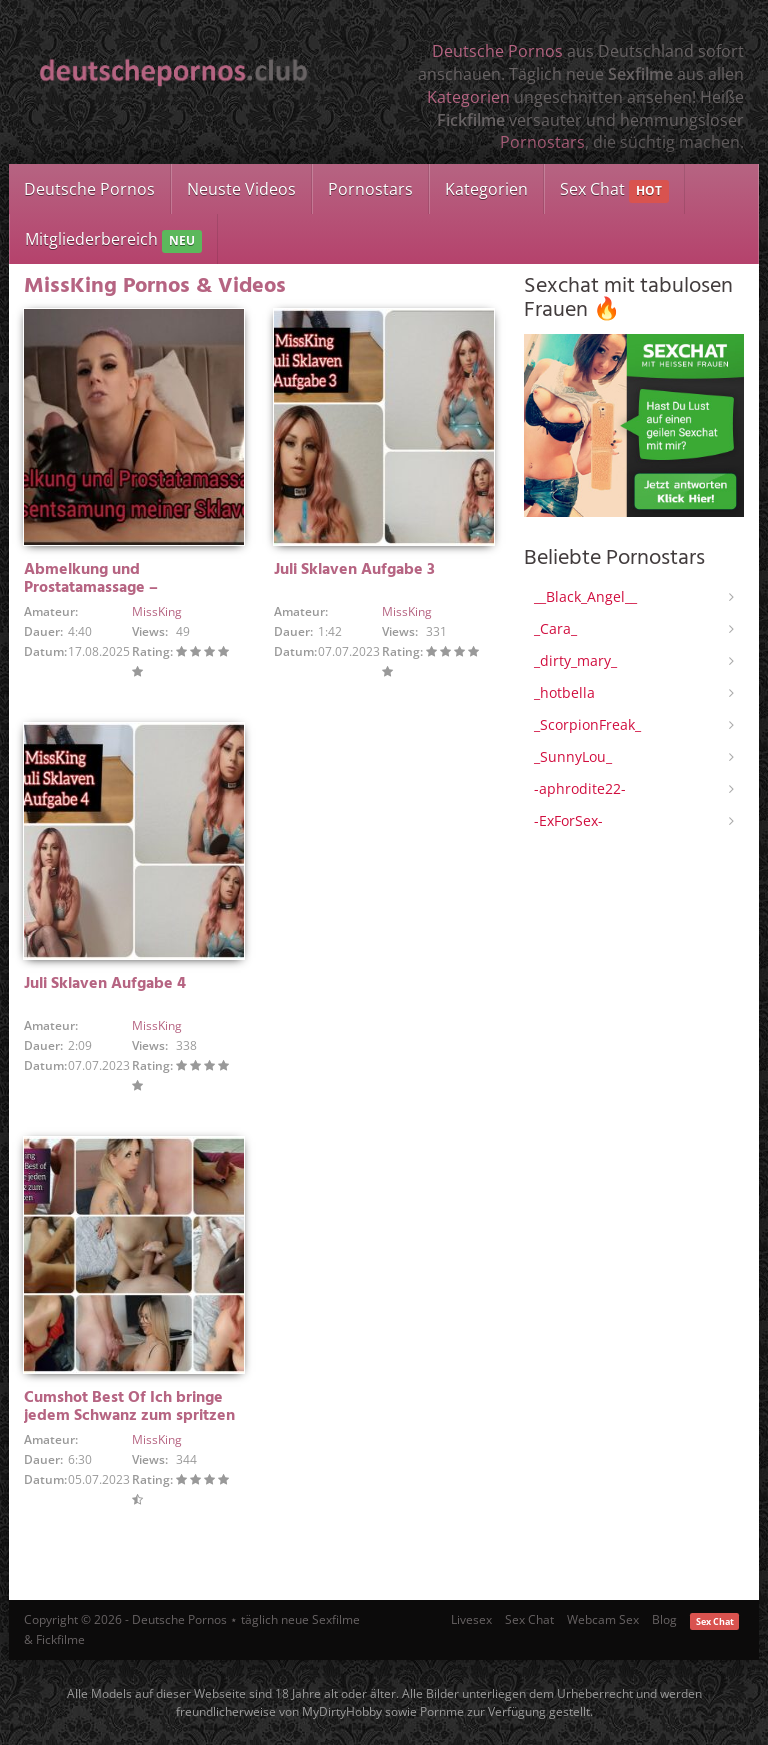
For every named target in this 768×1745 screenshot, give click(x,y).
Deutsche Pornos (497, 51)
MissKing (157, 611)
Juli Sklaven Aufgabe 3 (354, 570)
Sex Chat (614, 190)
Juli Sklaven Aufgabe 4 (105, 984)
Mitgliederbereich (113, 240)
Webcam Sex (603, 1619)
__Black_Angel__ (585, 596)
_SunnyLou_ (573, 756)
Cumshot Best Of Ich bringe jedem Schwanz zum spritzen (129, 1407)
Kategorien (468, 97)
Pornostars (542, 142)
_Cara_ (555, 628)
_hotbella (564, 692)
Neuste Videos (241, 189)
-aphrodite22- (580, 788)
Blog (664, 1619)
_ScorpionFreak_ (587, 724)
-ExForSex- (568, 820)
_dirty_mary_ (575, 660)
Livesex (471, 1619)
